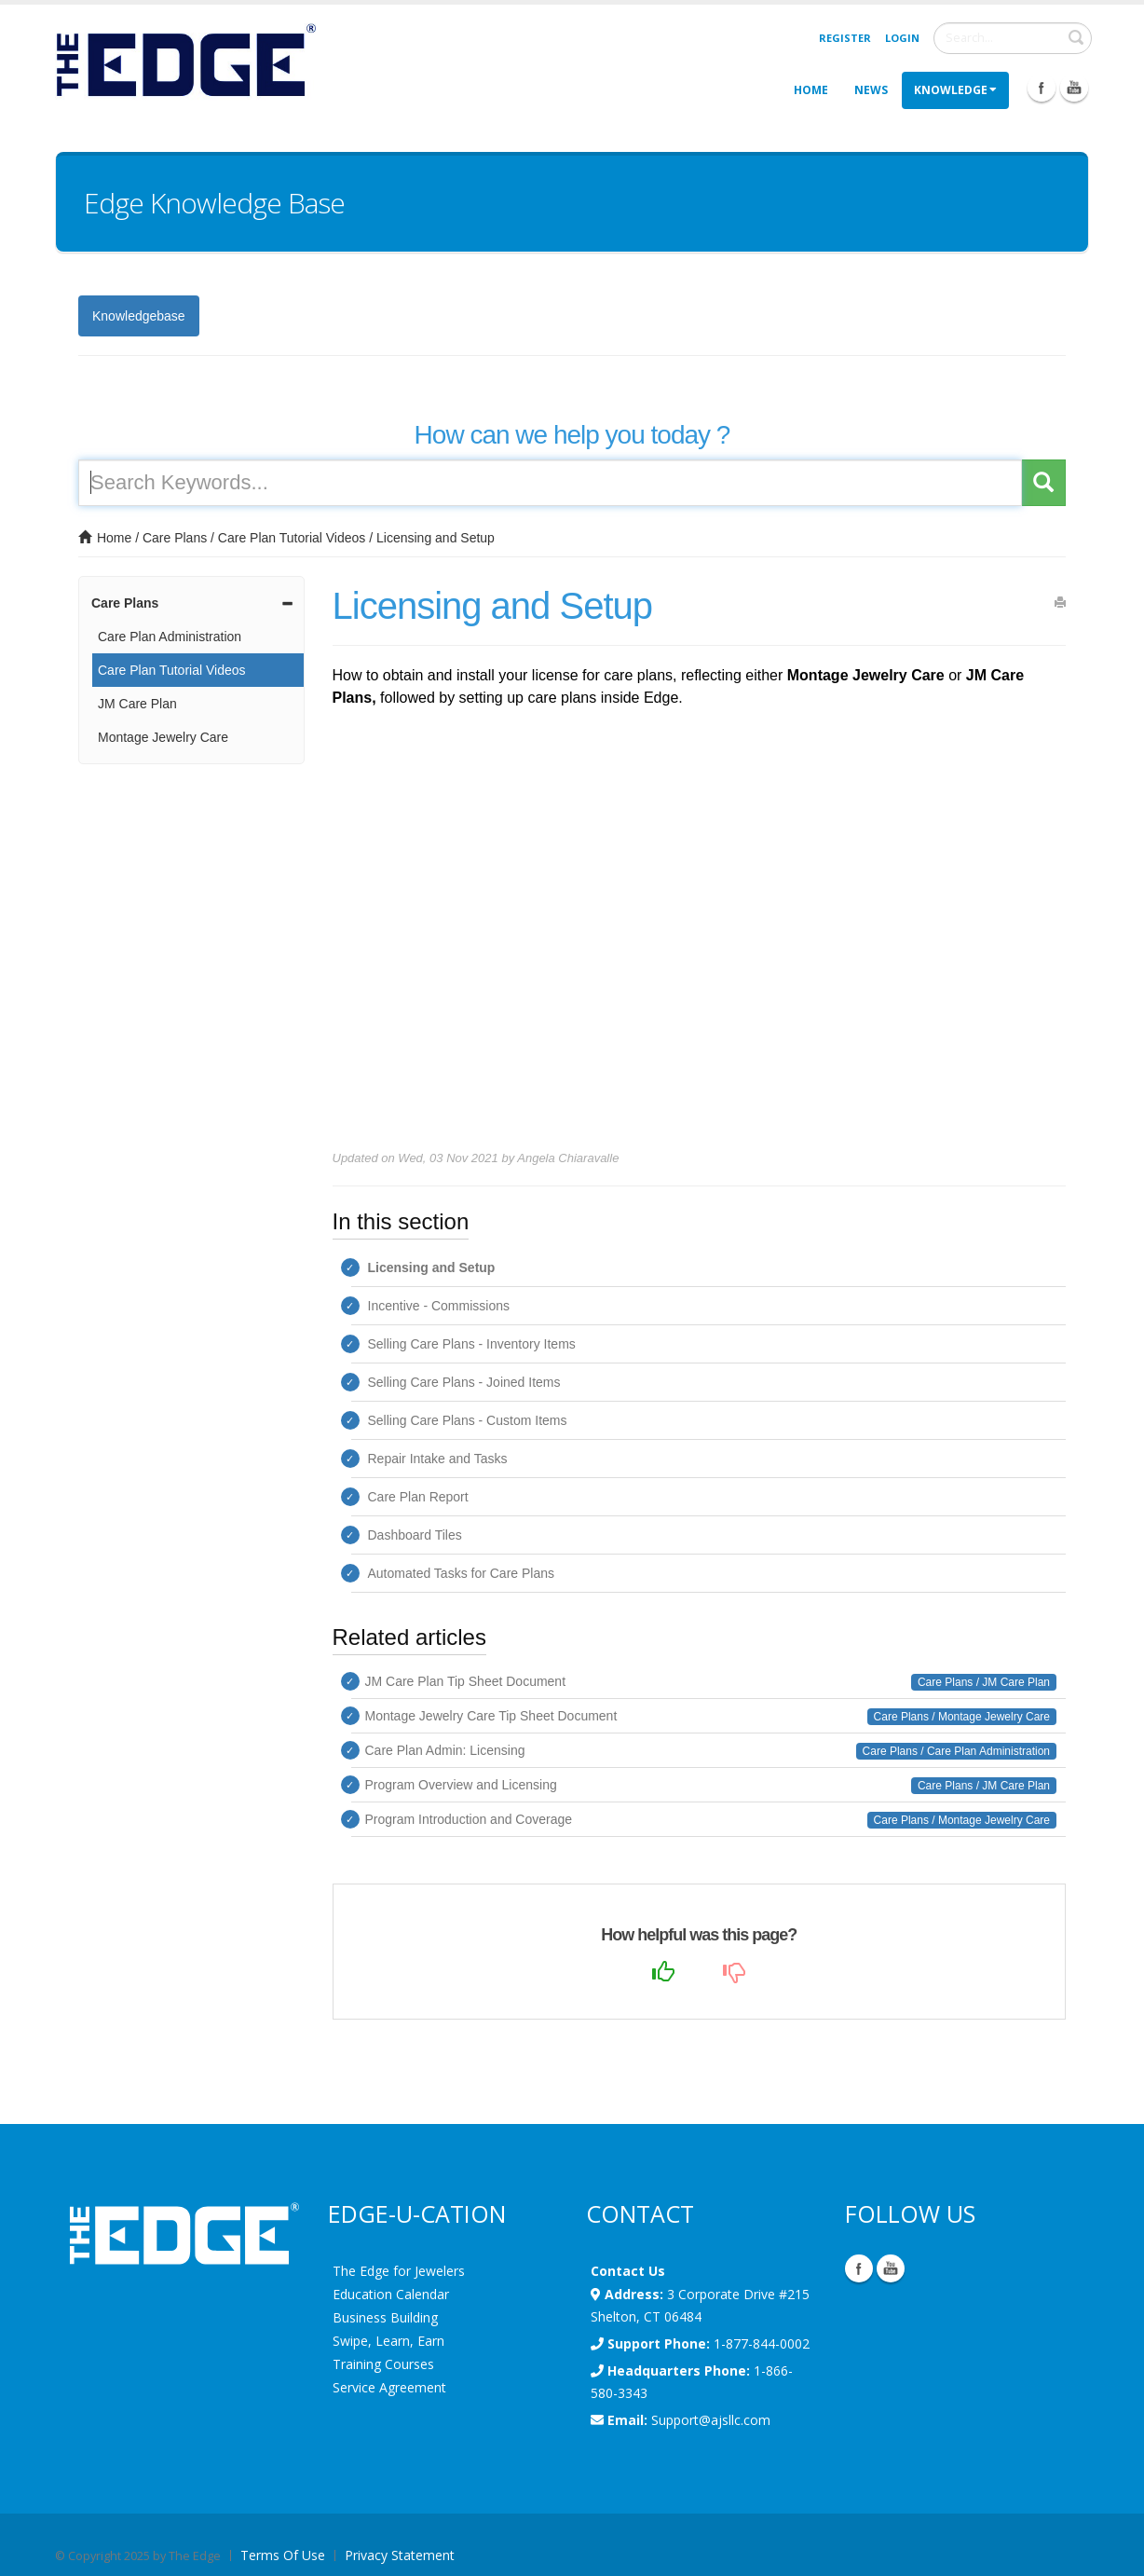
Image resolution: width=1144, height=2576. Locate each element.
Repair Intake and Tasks (438, 1458)
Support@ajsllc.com (710, 2420)
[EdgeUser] (185, 63)
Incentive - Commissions (439, 1305)
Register (845, 38)
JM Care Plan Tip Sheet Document (465, 1681)
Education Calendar (391, 2294)
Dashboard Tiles (415, 1535)
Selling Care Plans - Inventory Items (472, 1343)
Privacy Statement (400, 2555)
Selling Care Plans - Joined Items (464, 1382)
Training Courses (383, 2364)
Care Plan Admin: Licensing (445, 1750)
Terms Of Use (282, 2555)
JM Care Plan (137, 703)
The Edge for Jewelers (399, 2271)
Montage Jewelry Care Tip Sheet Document (491, 1715)
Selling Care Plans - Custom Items (467, 1420)
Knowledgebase (138, 315)
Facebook (859, 2268)
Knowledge (955, 90)
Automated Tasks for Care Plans (461, 1573)
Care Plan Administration (169, 636)
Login (902, 38)
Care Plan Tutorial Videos (292, 537)
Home (811, 90)
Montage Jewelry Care (163, 737)
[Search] (1012, 38)
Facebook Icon (1041, 88)
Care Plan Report (418, 1496)
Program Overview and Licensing (461, 1784)
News (871, 90)
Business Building (385, 2317)
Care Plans (175, 537)
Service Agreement (389, 2387)
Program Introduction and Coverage (469, 1819)
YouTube (891, 2268)
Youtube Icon (1074, 88)
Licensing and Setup (435, 537)
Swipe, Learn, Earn (388, 2341)
